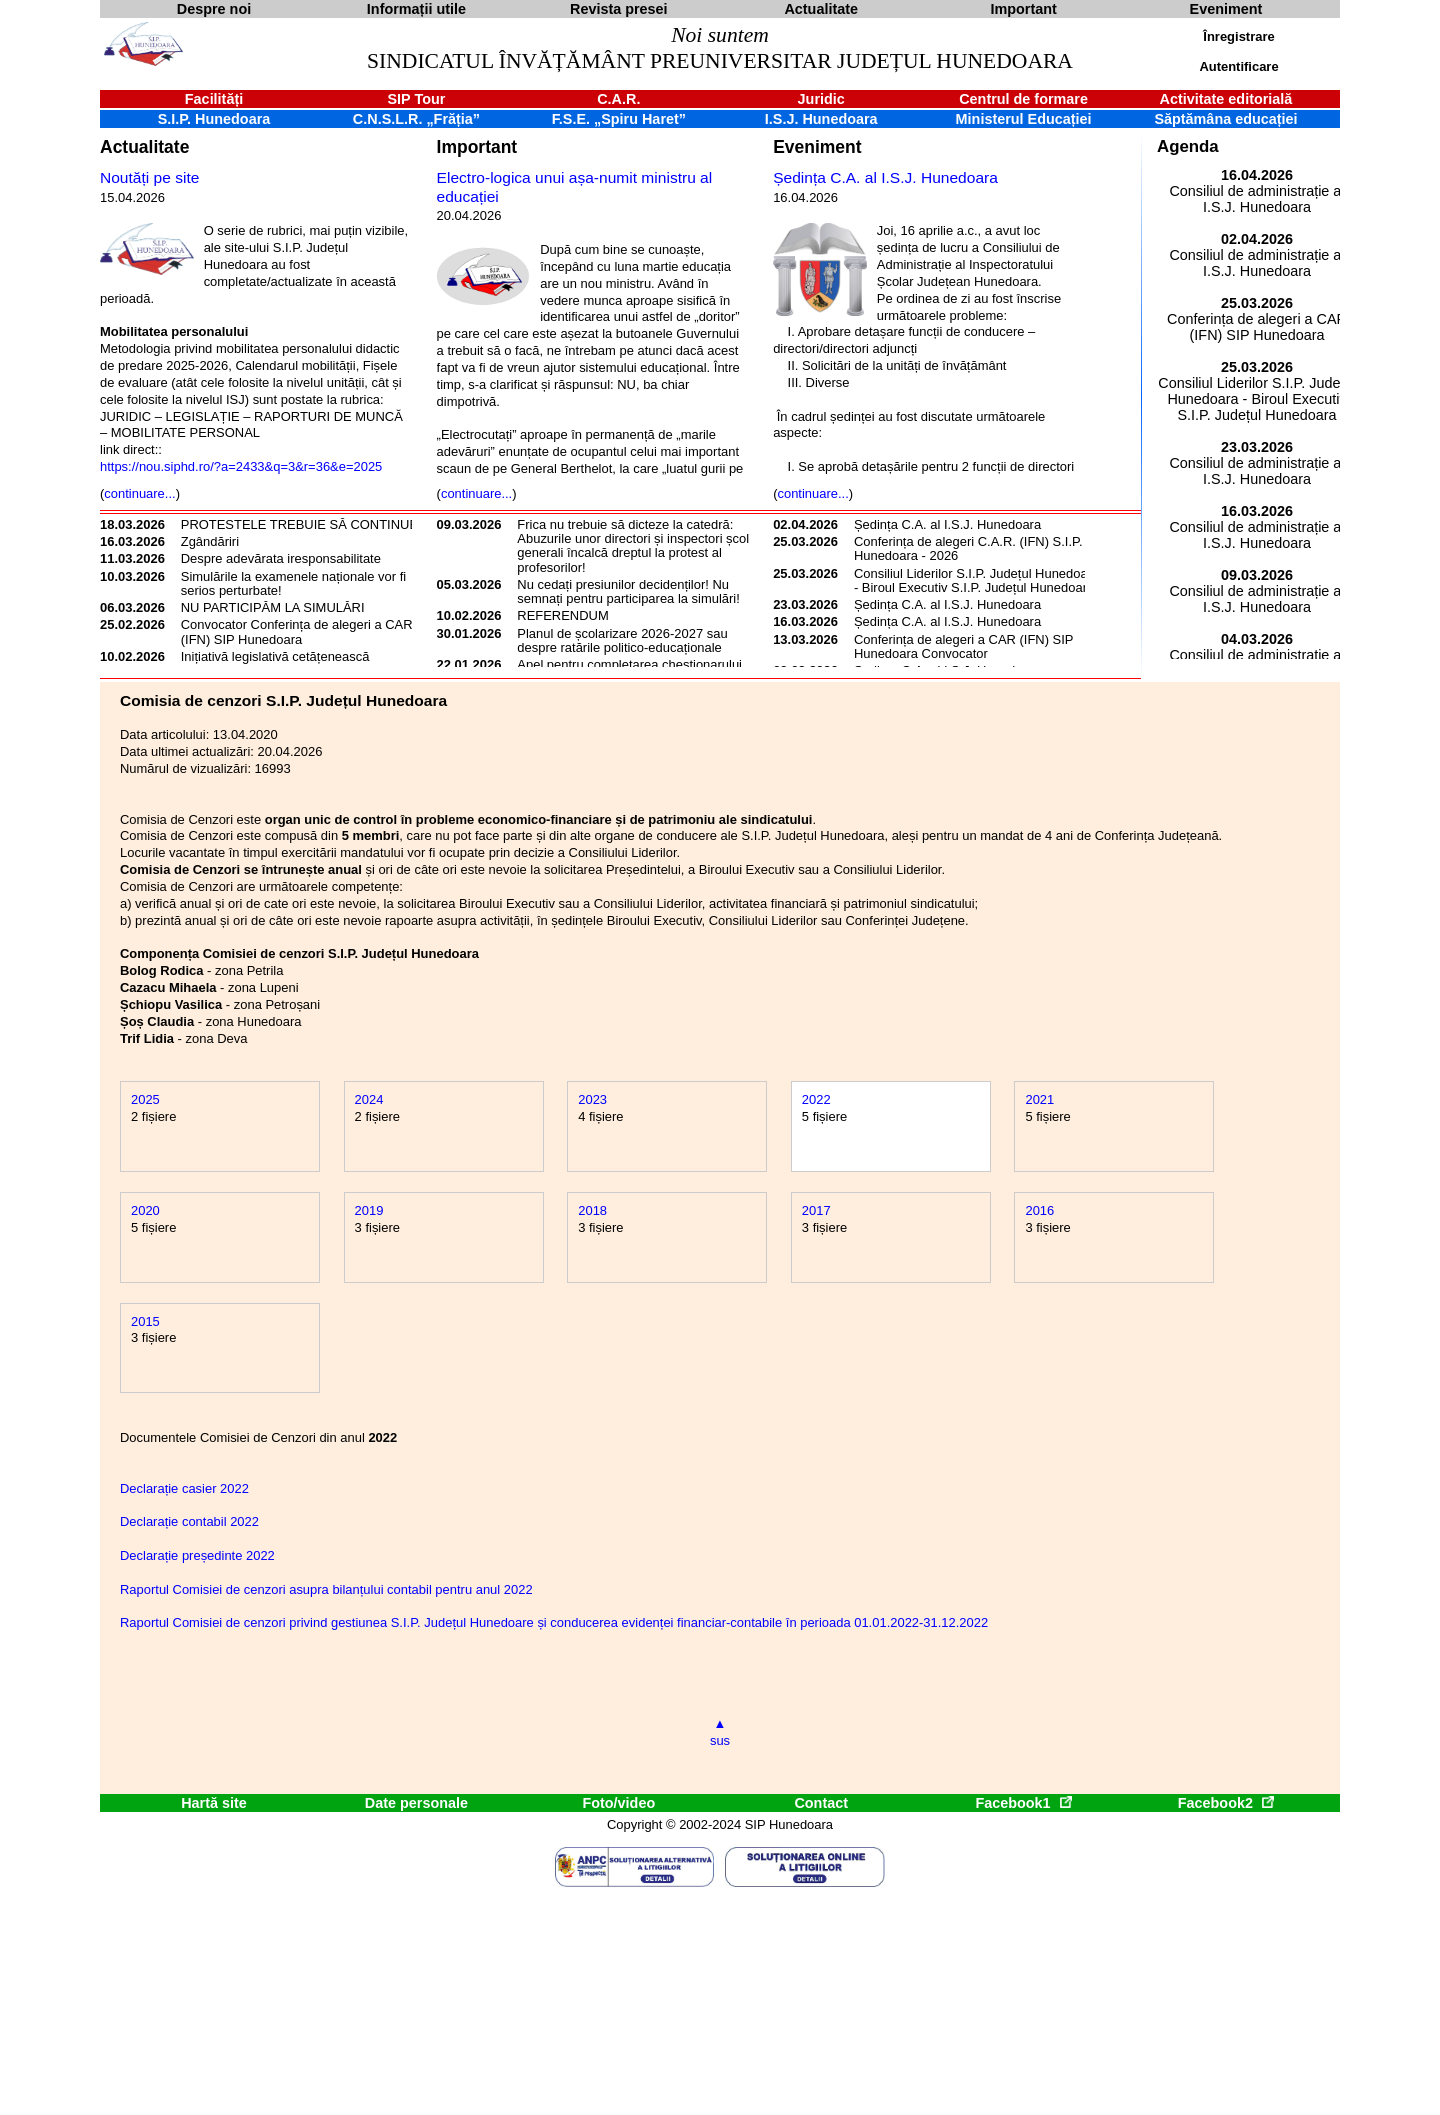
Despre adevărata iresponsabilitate (281, 558)
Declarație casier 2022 (184, 1488)
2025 (145, 1099)
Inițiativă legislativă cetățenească (275, 656)
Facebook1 (1023, 1803)
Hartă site (214, 1803)
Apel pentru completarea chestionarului (629, 664)
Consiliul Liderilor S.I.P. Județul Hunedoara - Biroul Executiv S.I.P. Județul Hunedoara (976, 580)
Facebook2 (1226, 1803)
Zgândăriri (210, 541)
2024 (369, 1099)
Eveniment (817, 147)
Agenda (1188, 146)
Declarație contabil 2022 (189, 1521)
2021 (1039, 1099)
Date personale (416, 1803)
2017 (816, 1210)
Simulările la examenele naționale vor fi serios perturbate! (293, 583)
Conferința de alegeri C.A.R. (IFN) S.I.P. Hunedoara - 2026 (968, 548)
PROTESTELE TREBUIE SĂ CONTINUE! (301, 524)
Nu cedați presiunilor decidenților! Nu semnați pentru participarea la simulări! (628, 591)
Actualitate (144, 147)
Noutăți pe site (149, 177)
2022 (816, 1099)
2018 (592, 1210)
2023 (592, 1099)
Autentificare (1238, 66)
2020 (145, 1210)
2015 (145, 1321)
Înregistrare (1238, 36)
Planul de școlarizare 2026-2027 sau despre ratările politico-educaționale (622, 640)
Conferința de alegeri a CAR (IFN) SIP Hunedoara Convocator (963, 646)
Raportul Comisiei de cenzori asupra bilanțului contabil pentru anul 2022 (326, 1589)
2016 (1039, 1210)
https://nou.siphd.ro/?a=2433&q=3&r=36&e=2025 (241, 466)
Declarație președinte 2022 (197, 1555)
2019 (369, 1210)
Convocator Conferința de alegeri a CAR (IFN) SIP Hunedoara (297, 631)
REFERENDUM (562, 615)
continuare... (139, 493)
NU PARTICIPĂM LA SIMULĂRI (273, 607)
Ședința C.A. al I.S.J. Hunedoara (885, 177)
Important (477, 147)
